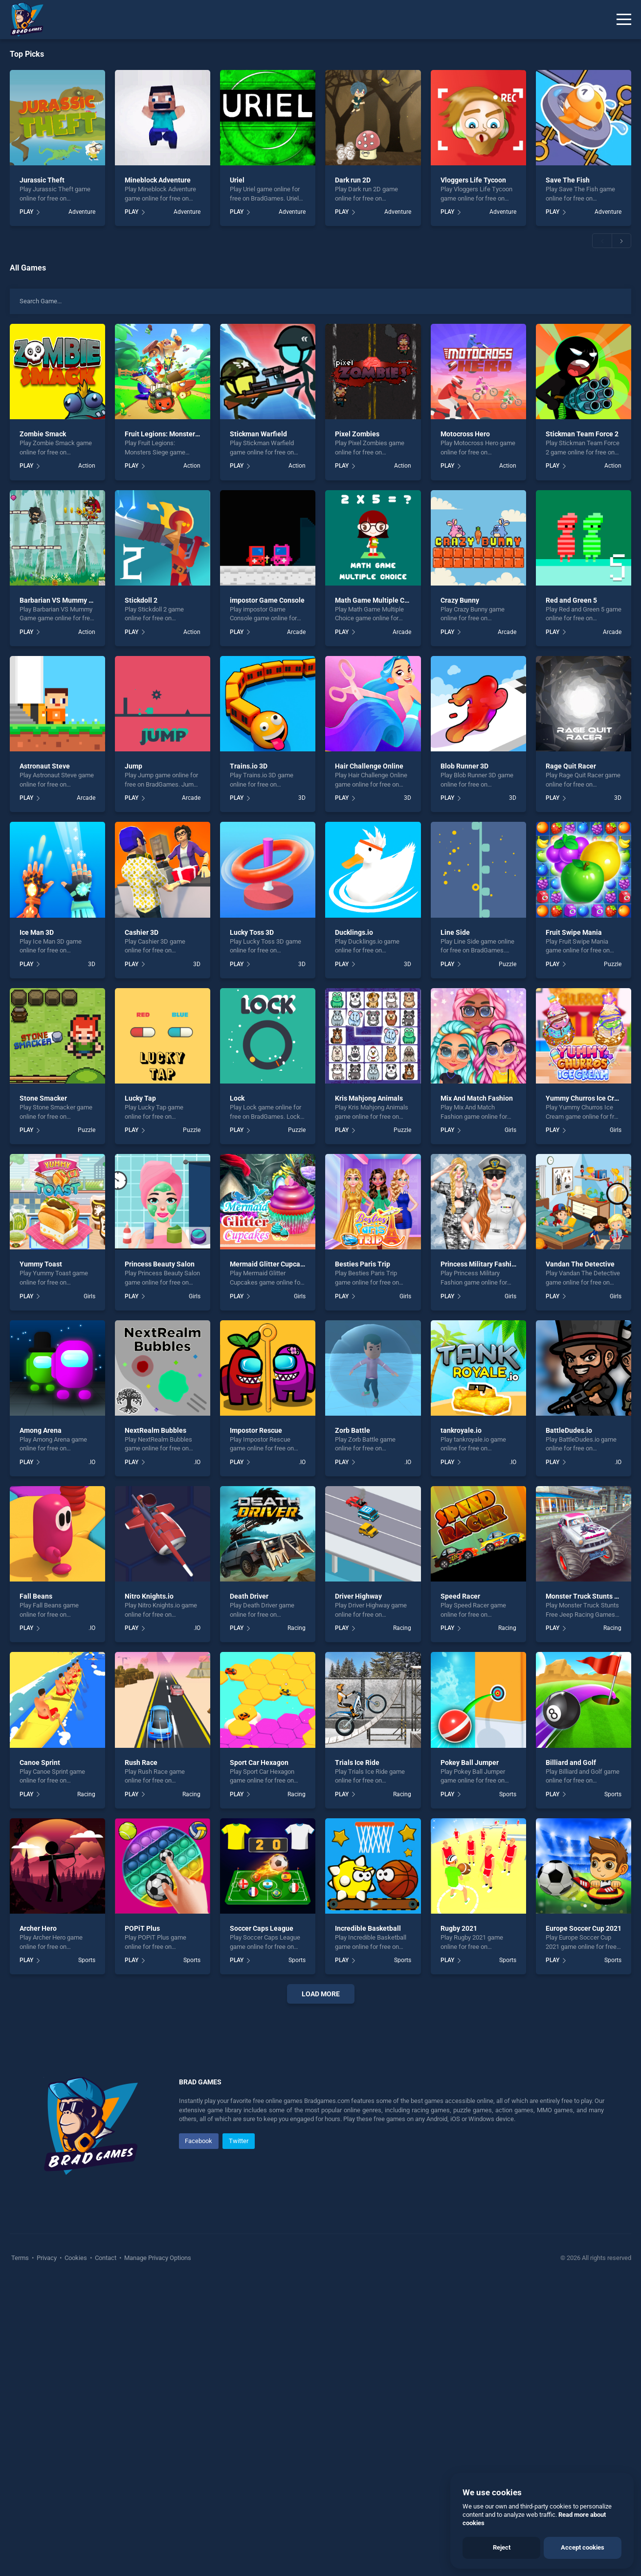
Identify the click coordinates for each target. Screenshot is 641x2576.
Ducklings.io (354, 932)
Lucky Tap (140, 1098)
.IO (91, 1462)
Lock (237, 1098)
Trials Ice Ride (357, 1762)
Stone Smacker (43, 1098)
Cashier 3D (141, 932)
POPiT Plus (142, 1928)
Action (86, 465)
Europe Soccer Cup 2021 (583, 1928)
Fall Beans (36, 1596)
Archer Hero (38, 1928)
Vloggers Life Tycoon (473, 180)
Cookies (75, 2551)
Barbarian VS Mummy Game (63, 600)
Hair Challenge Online (369, 766)
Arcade (296, 632)
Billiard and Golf (571, 1762)
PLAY (26, 211)
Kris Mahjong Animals (369, 1098)
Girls (510, 1130)
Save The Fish (568, 180)
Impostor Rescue (256, 1430)
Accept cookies (582, 2547)
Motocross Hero (465, 434)
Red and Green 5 (571, 600)
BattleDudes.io (569, 1430)
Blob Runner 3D (464, 766)
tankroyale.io (461, 1430)
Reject (501, 2547)
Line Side (455, 932)
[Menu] (624, 19)
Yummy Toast (41, 1264)
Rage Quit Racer (571, 766)
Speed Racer (460, 1596)
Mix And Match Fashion (477, 1098)
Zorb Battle (352, 1430)
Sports (507, 1794)
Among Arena (41, 1430)
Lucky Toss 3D (252, 932)
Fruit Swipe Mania (574, 932)
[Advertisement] (320, 2160)
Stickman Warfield (258, 434)
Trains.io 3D (248, 766)
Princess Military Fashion (480, 1264)
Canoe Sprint (40, 1762)
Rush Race (141, 1762)
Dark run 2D (353, 180)
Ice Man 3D (37, 932)
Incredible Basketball (368, 1928)
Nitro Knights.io (149, 1596)
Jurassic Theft (42, 180)
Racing (296, 1628)
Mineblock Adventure (158, 180)
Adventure (81, 211)
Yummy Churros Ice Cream (587, 1098)
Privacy (46, 2551)
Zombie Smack (43, 434)
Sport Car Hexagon (259, 1762)
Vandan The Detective (580, 1264)
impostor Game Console (267, 600)
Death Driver (249, 1596)
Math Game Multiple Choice (378, 600)
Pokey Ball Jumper (470, 1762)
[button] (602, 240)
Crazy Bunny (460, 600)
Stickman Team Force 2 (582, 434)
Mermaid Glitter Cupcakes (270, 1264)
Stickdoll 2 (141, 600)
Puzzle (507, 964)
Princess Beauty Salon (160, 1264)
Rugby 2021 (459, 1928)
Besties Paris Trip (362, 1264)
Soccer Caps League (261, 1928)
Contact (105, 2551)
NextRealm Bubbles (155, 1430)
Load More (321, 1994)
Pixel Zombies (357, 434)
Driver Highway (358, 1596)
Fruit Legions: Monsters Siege (171, 434)
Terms (20, 2551)
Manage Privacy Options (157, 2551)
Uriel (237, 180)
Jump (133, 766)
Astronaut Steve (45, 766)
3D (302, 797)
